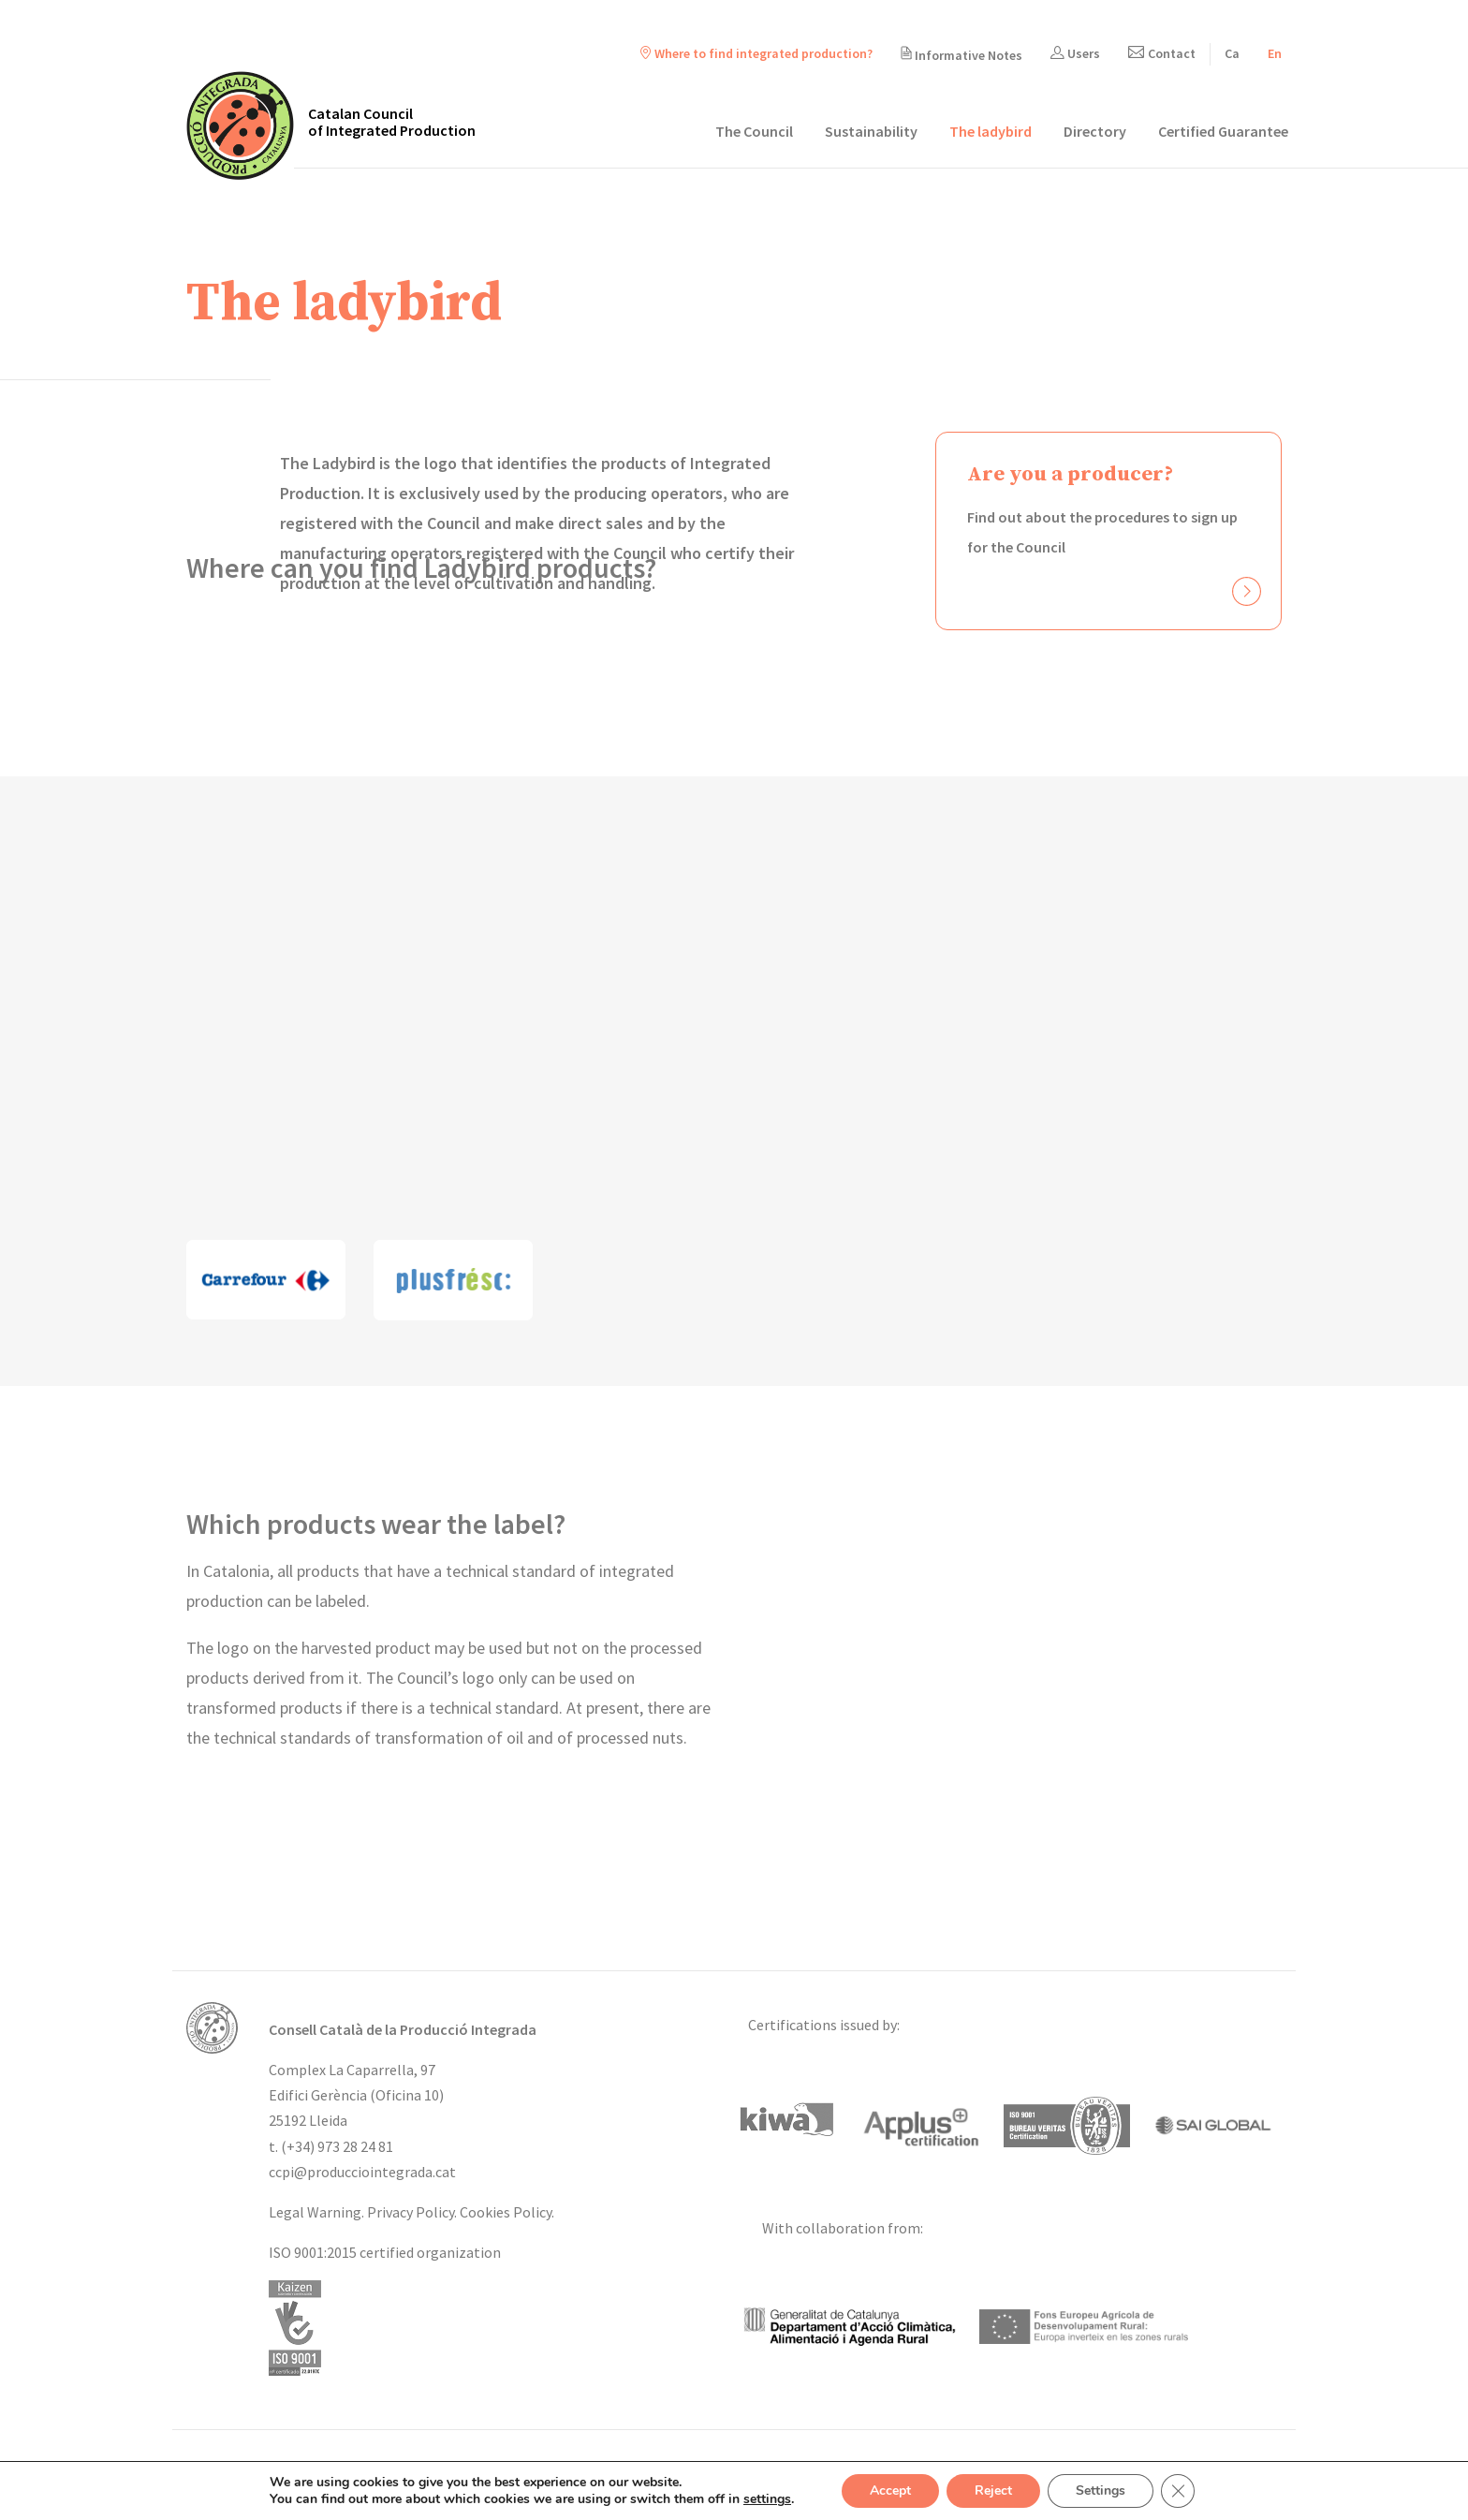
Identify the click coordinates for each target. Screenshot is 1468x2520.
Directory (1095, 131)
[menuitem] (1232, 53)
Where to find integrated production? (756, 53)
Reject (993, 2490)
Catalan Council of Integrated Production (392, 122)
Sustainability (871, 131)
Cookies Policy (505, 2212)
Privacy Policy (410, 2212)
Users (1075, 53)
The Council (754, 131)
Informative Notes (961, 55)
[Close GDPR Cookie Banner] (1178, 2491)
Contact (1162, 53)
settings (767, 2499)
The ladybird (990, 131)
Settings (1100, 2490)
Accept (890, 2490)
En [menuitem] (1275, 53)
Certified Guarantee (1223, 131)
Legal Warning (315, 2212)
